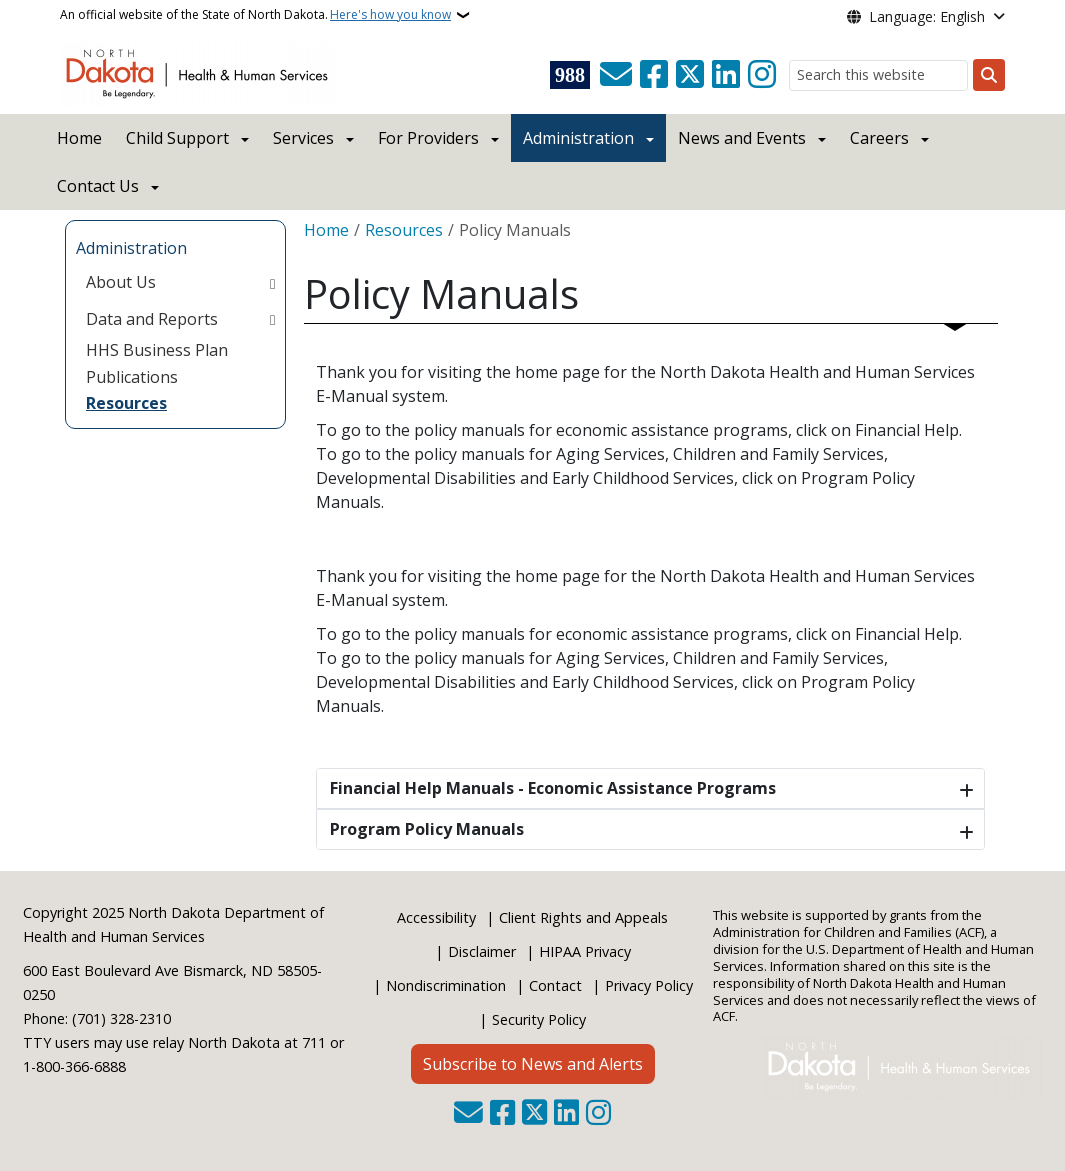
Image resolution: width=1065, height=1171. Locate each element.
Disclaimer (482, 951)
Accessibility (436, 917)
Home (79, 138)
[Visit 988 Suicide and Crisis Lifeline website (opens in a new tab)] (570, 75)
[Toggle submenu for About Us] (272, 282)
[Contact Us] (616, 75)
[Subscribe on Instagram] (762, 75)
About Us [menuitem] (121, 282)
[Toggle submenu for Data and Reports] (272, 319)
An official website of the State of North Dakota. (255, 15)
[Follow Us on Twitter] (690, 75)
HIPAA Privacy (585, 951)
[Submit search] (989, 75)
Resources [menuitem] (126, 403)
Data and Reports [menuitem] (152, 319)
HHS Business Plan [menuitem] (157, 350)
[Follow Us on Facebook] (654, 75)
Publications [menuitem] (132, 377)
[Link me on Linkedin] (726, 75)
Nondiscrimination (446, 985)
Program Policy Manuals (427, 829)
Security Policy (539, 1019)
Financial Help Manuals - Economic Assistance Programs (553, 788)
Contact (555, 985)
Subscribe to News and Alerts (533, 1064)
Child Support (177, 138)
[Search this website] (878, 75)
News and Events (742, 138)
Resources (404, 230)
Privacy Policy (649, 985)
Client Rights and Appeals (583, 917)
